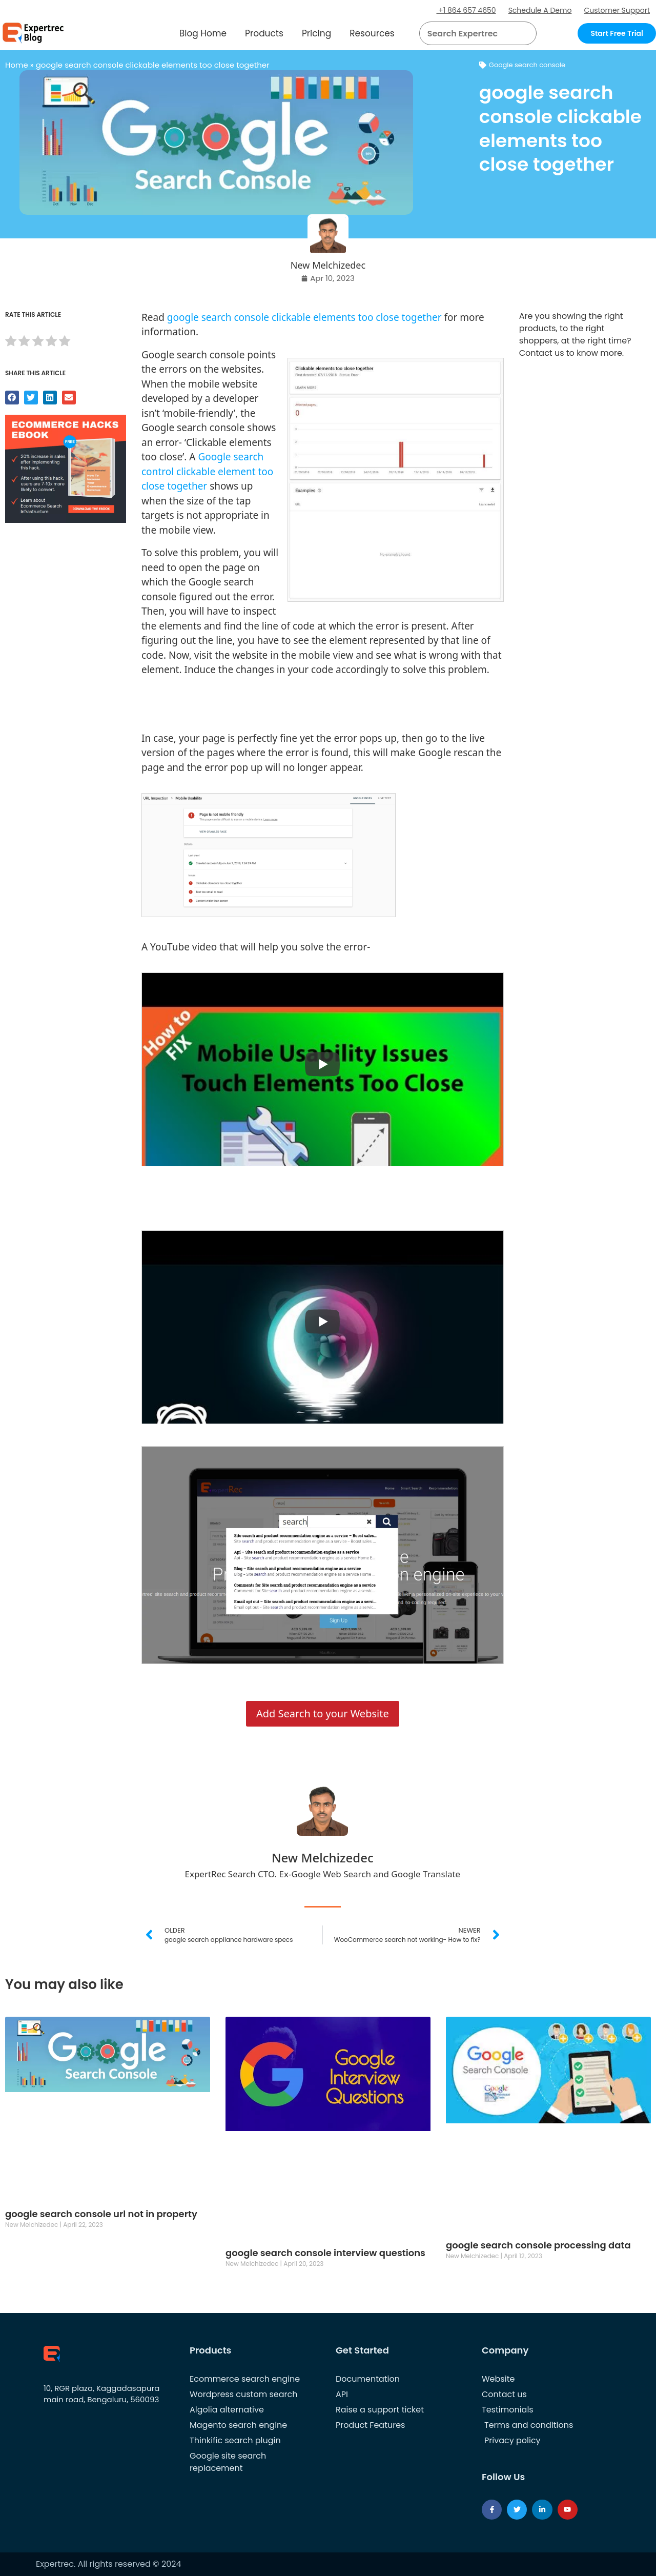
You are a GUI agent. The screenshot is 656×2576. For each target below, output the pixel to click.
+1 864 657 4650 (466, 10)
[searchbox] (469, 33)
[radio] (10, 342)
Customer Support (617, 10)
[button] (516, 33)
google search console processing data (538, 2245)
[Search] (525, 33)
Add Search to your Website (322, 1713)
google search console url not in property (101, 2213)
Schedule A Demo (540, 10)
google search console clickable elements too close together (305, 317)
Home (16, 64)
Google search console (527, 65)
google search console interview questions (325, 2252)
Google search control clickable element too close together (207, 471)
